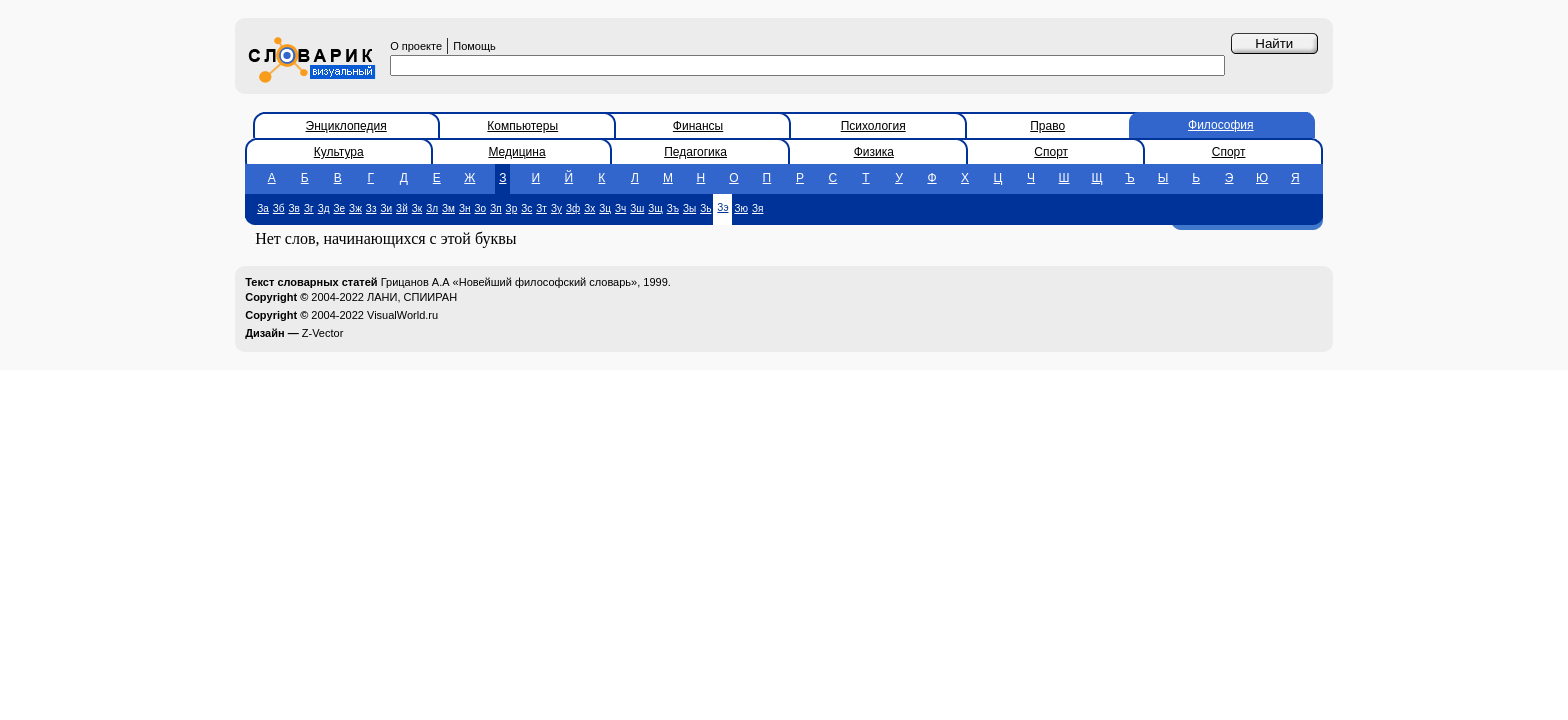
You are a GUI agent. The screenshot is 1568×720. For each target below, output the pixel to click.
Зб (279, 208)
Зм (448, 208)
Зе (340, 208)
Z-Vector (323, 333)
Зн (465, 208)
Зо (481, 208)
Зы (689, 208)
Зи (386, 208)
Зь (705, 208)
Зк (417, 208)
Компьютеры (522, 126)
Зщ (655, 208)
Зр (512, 208)
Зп (495, 208)
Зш (637, 208)
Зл (432, 208)
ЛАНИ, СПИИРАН (412, 297)
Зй (402, 208)
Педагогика (695, 152)
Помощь (474, 46)
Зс (526, 208)
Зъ (673, 208)
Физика (874, 152)
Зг (309, 208)
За (263, 208)
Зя (757, 208)
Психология (873, 126)
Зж (355, 208)
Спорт (1051, 152)
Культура (339, 152)
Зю (741, 208)
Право (1047, 126)
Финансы (698, 126)
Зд (324, 208)
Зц (605, 208)
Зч (620, 208)
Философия (1221, 125)
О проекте (416, 46)
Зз (371, 208)
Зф (573, 208)
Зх (589, 208)
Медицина (516, 152)
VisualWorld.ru (402, 315)
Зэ (722, 207)
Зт (541, 208)
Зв (294, 208)
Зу (556, 208)
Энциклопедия (346, 126)
